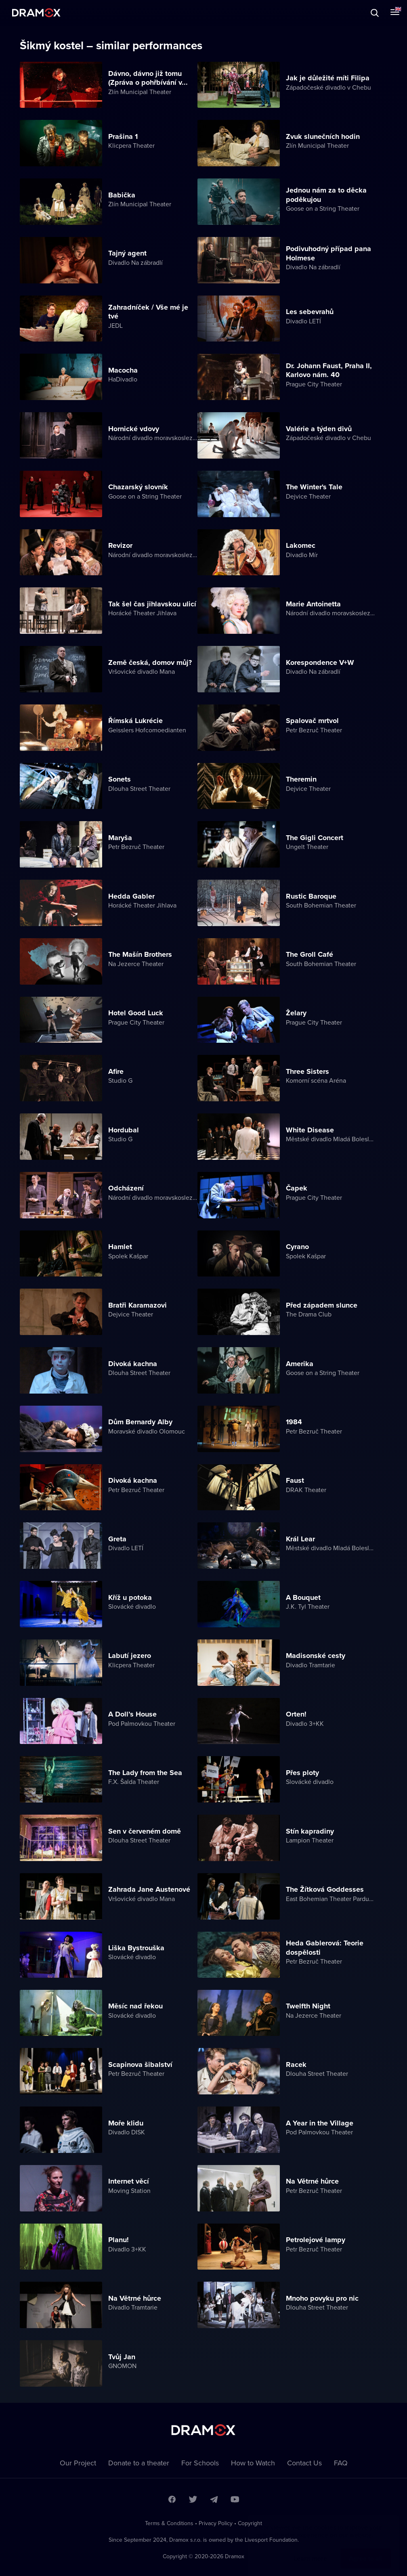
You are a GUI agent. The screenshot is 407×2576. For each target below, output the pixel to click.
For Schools (200, 2463)
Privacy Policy (216, 2523)
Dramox (36, 12)
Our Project (78, 2463)
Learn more (310, 2550)
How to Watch (253, 2463)
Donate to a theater (138, 2463)
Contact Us (304, 2463)
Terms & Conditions (169, 2523)
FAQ (341, 2463)
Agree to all (365, 2550)
